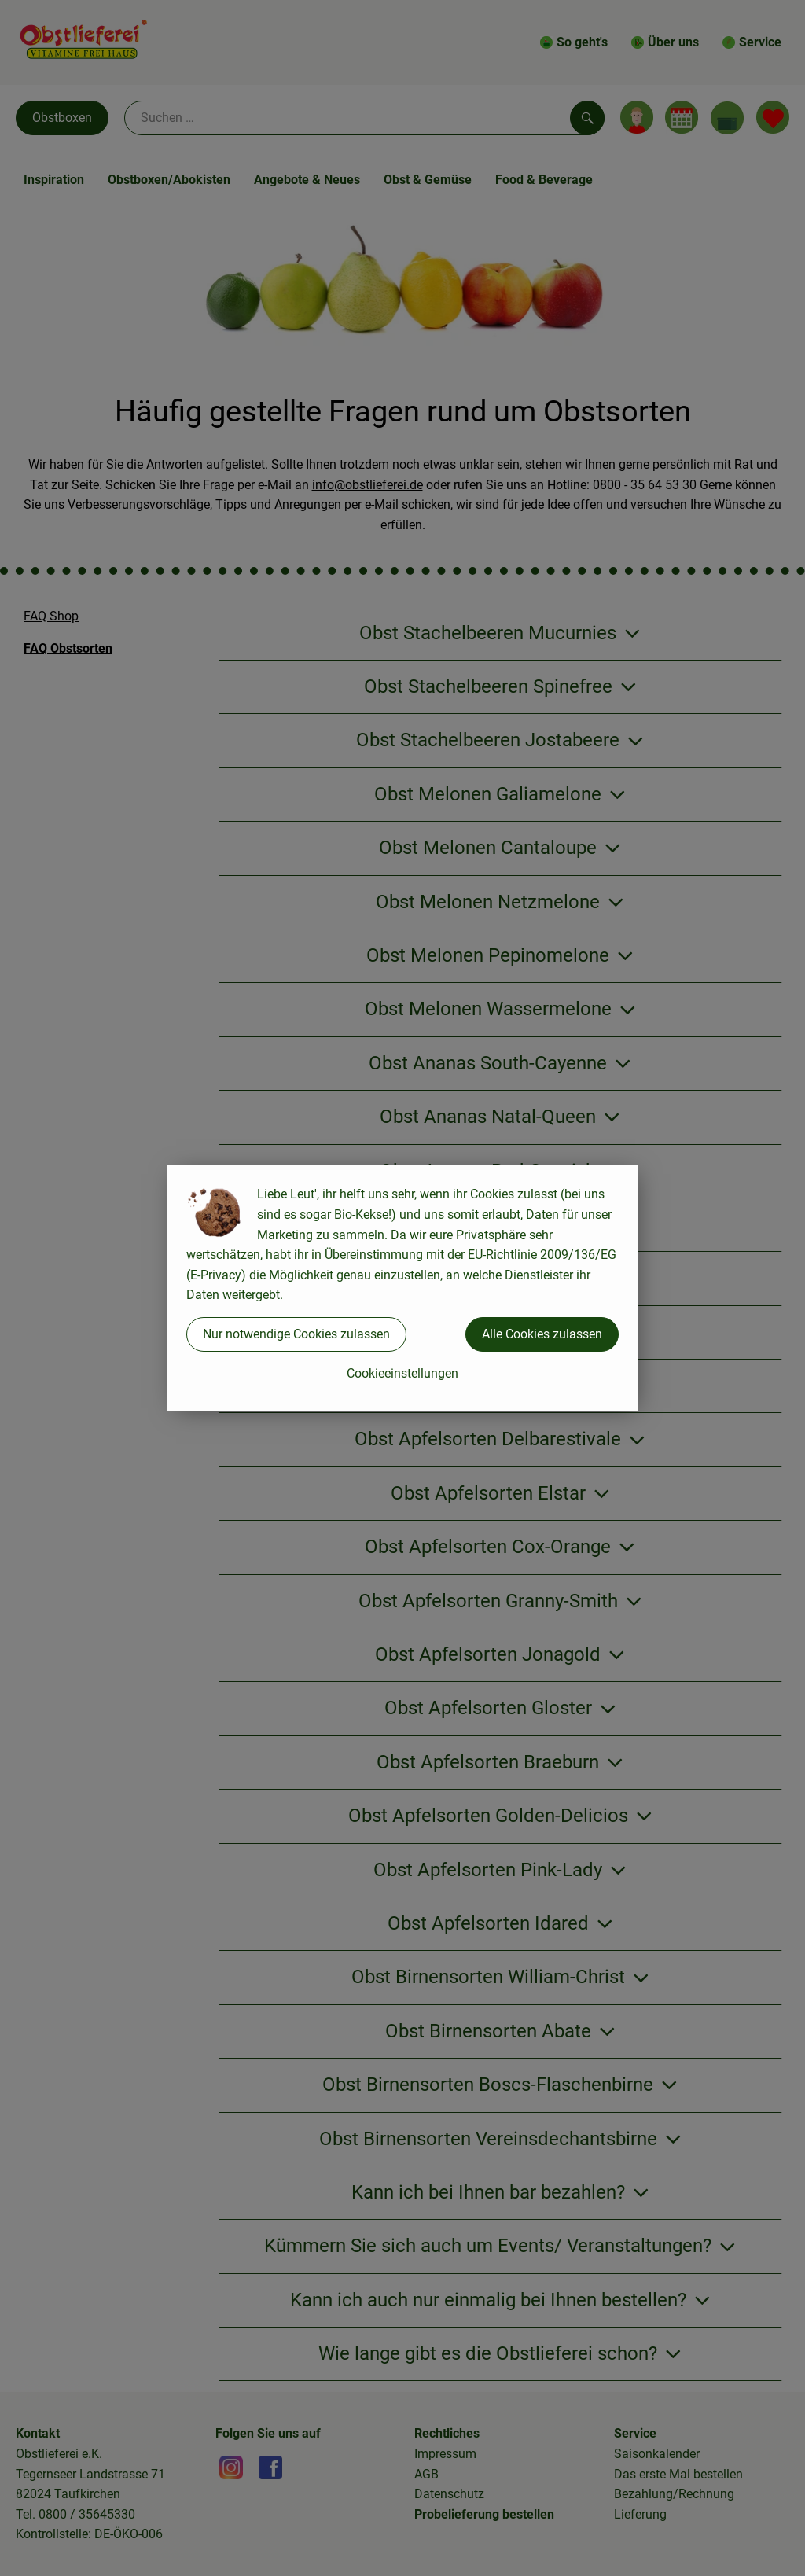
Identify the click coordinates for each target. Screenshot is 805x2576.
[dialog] (402, 1288)
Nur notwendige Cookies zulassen (296, 1334)
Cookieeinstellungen (402, 1373)
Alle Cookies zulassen (542, 1334)
